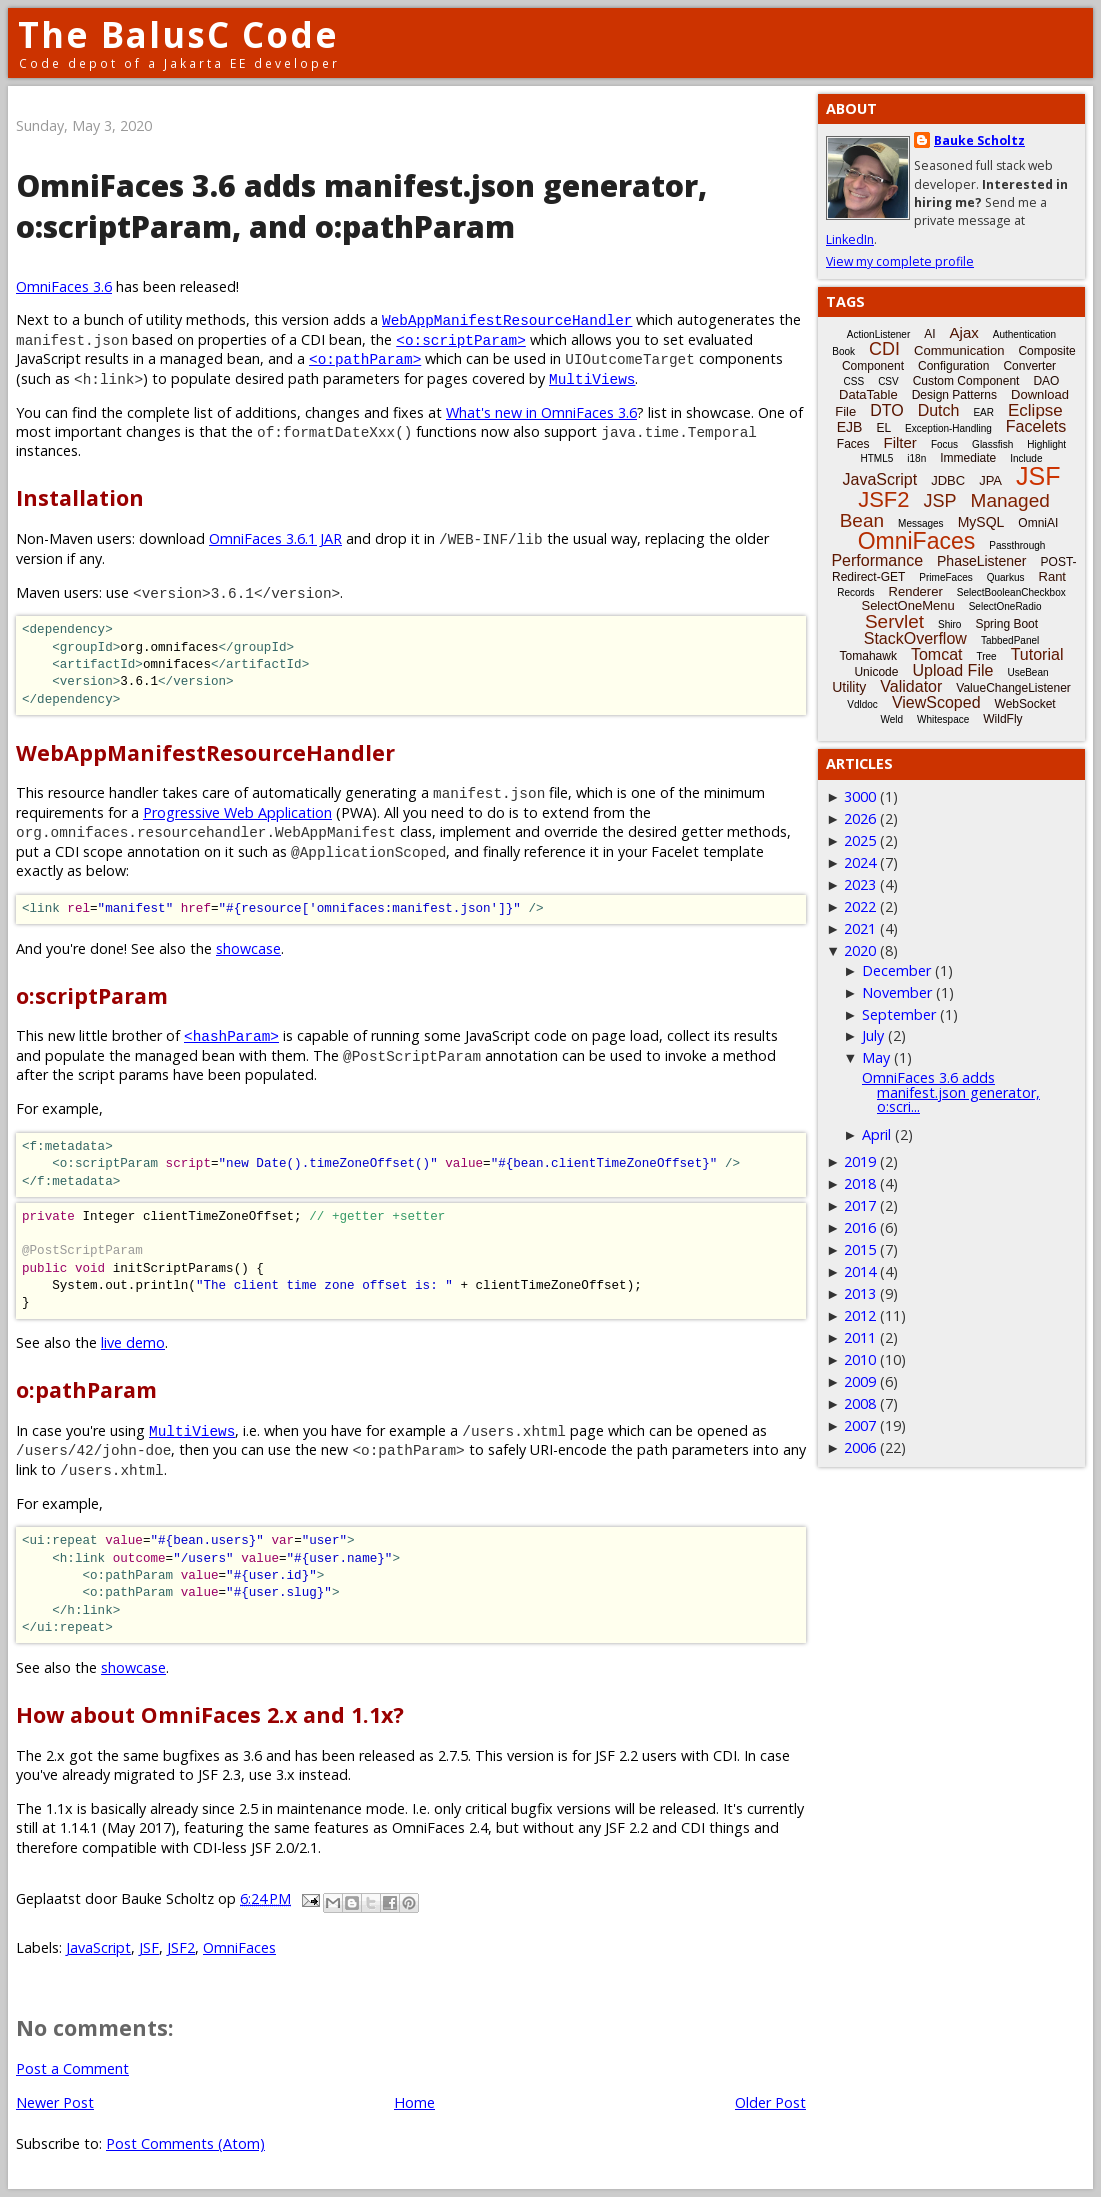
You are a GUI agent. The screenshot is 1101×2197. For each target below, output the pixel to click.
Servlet (894, 621)
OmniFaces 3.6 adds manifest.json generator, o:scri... (951, 1092)
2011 (860, 1337)
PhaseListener (982, 561)
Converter (1029, 366)
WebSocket (1025, 704)
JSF (149, 1947)
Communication (959, 350)
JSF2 (181, 1947)
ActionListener (878, 334)
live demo (133, 1342)
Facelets (1036, 426)
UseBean (1027, 672)
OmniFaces (239, 1947)
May (876, 1057)
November (897, 992)
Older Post (770, 2102)
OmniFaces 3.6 (64, 286)
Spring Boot (1006, 624)
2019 (860, 1161)
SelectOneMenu (907, 605)
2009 (860, 1381)
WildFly (1002, 719)
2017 (860, 1205)
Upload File (952, 670)
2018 (860, 1183)
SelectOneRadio (1005, 606)
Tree (986, 656)
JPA (990, 480)
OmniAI (1038, 523)
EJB (850, 427)
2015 (860, 1249)
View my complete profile (900, 261)
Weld (891, 719)
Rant (1052, 576)
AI (929, 334)
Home (414, 2102)
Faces (853, 444)
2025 (860, 840)
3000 (860, 796)
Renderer (916, 591)
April (876, 1134)
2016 (860, 1227)
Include (1026, 458)
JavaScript (98, 1947)
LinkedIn (850, 239)
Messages (921, 523)
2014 (860, 1271)
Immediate (968, 458)
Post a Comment (72, 2068)
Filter (900, 442)
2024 (860, 862)
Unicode (876, 672)
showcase (248, 948)
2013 (860, 1293)
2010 (860, 1359)
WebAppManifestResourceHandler (507, 319)
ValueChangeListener (1013, 688)
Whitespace (943, 719)
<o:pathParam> (365, 358)
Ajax (964, 332)
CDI (884, 349)
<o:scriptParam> (461, 339)
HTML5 (877, 458)
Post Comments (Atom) (185, 2143)
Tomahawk (868, 656)
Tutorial (1037, 654)
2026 (860, 818)
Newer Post (55, 2102)
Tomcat (937, 654)
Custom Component (966, 381)
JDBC (948, 480)
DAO (1046, 381)
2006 (860, 1447)
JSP (940, 501)
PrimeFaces (945, 577)
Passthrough (1017, 545)
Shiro (949, 624)
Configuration (953, 366)
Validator (911, 686)
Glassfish (992, 444)
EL (883, 428)
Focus (944, 444)
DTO (886, 410)
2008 (860, 1403)
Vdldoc (862, 704)
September (899, 1014)
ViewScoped (936, 702)
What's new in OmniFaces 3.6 (541, 412)
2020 (860, 950)
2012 (860, 1315)
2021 (860, 928)
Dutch (939, 410)
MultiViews (592, 378)
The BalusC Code (178, 34)
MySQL (981, 522)
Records (855, 592)
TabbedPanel (1010, 640)
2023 (860, 884)
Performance (877, 560)
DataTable (868, 394)
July (873, 1035)
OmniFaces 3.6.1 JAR (275, 538)
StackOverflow (915, 638)
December (896, 970)
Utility (849, 687)
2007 (860, 1425)
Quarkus (1006, 577)
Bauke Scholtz (979, 140)
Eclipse (1035, 410)
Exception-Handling (948, 428)
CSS (854, 381)
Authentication (1024, 334)
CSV (888, 381)
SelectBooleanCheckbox (1011, 592)
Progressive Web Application (237, 812)
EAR (983, 412)
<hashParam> (231, 1035)
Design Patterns (954, 395)
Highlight (1046, 444)
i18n (916, 458)
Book (843, 351)
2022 (860, 906)
